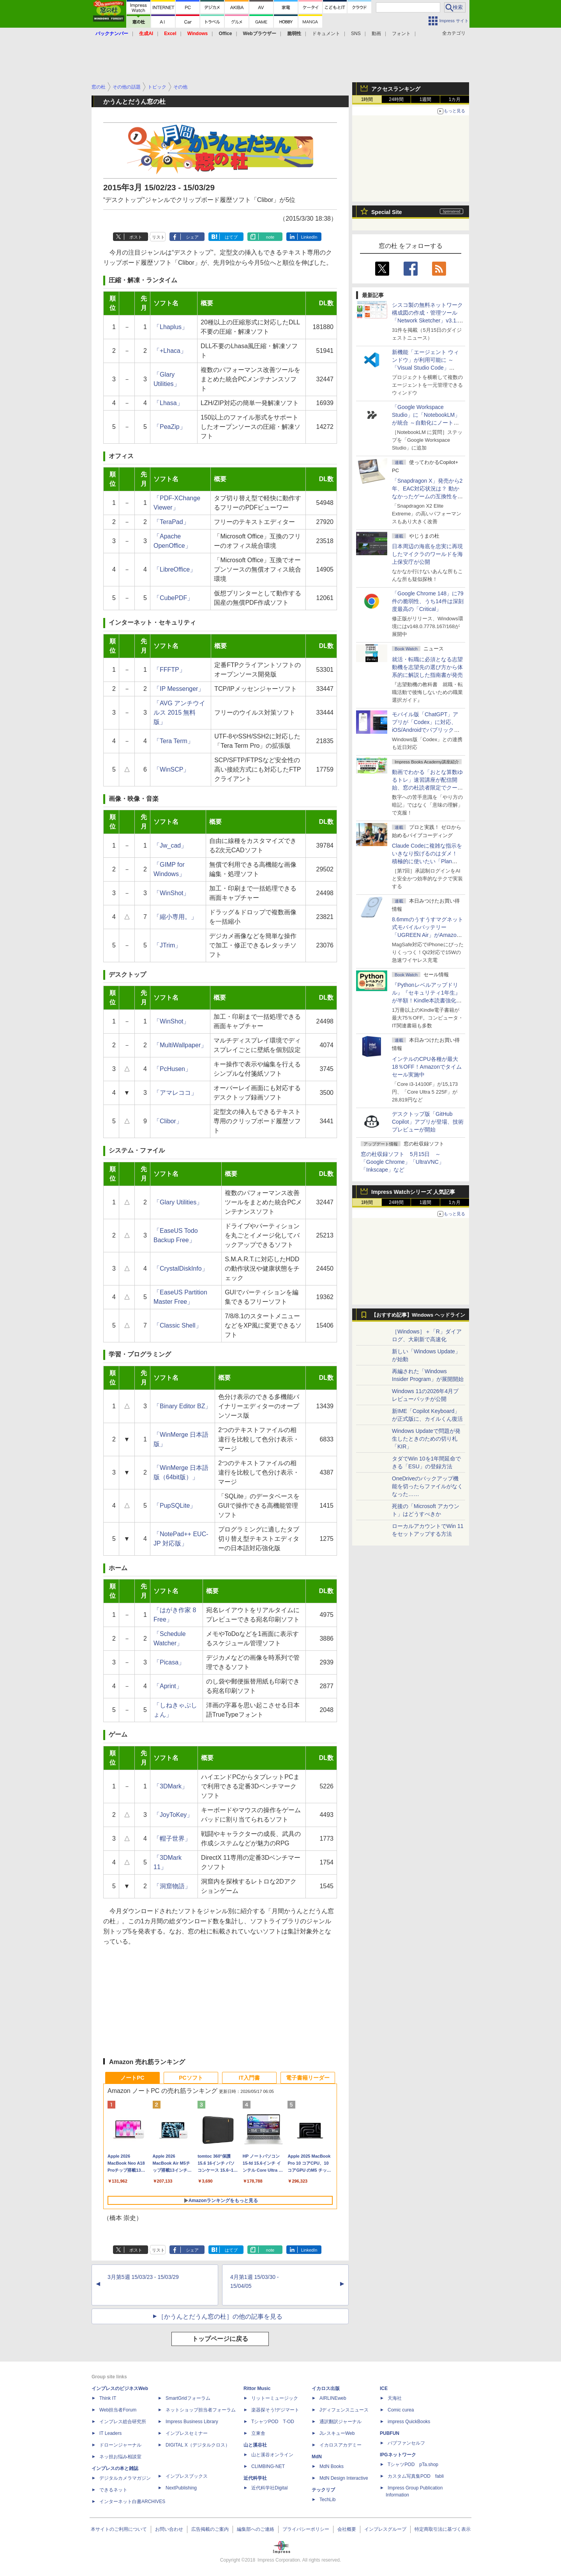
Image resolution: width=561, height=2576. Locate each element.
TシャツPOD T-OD (272, 2421)
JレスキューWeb (337, 2433)
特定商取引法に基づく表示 (443, 2529)
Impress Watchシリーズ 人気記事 (413, 1192)
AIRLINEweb (332, 2398)
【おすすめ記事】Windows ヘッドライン (418, 1315)
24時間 (396, 99)
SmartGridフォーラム (188, 2398)
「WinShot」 (171, 893)
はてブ (231, 237)
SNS (356, 33)
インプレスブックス (187, 2476)
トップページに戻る (220, 2338)
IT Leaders (110, 2433)
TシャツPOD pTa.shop (413, 2464)
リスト (158, 237)
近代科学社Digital (269, 2488)
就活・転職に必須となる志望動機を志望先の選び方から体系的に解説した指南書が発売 (427, 667)
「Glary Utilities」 (178, 1202)
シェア (192, 237)
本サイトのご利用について (119, 2529)
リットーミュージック (274, 2398)
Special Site (386, 212)
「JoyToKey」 (173, 1814)
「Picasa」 (169, 1662)
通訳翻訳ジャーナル (340, 2421)
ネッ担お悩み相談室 (120, 2456)
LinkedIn (309, 237)
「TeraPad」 (171, 522)
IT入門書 (249, 2078)
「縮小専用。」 (175, 917)
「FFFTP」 (169, 669)
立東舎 (258, 2433)
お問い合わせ (169, 2529)
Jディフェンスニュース (344, 2410)
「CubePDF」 (173, 598)
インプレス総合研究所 (122, 2421)
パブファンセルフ (406, 2443)
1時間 (367, 99)
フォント (401, 33)
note (270, 237)
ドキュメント (326, 33)
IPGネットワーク (398, 2454)
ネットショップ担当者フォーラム (201, 2410)
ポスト (135, 237)
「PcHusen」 (172, 1069)
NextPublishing (181, 2488)
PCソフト (191, 2078)
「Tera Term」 (173, 741)
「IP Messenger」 (178, 688)
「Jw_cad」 (170, 845)
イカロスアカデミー (340, 2445)
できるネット (113, 2490)
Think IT (107, 2398)
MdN (317, 2456)
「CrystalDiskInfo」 (180, 1268)
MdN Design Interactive (343, 2478)
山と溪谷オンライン (272, 2454)
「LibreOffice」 (174, 569)
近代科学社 (255, 2478)
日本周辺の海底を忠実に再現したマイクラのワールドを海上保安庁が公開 (427, 554)
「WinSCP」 (171, 769)
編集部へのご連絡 (255, 2529)
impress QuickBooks (409, 2421)
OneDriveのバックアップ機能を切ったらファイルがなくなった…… (427, 1486)
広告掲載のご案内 (210, 2529)
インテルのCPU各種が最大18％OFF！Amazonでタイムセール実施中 (427, 1067)
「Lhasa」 (168, 403)
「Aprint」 (167, 1686)
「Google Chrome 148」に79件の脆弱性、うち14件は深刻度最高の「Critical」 (428, 601)
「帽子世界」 (172, 1838)
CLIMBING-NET (268, 2466)
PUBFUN (389, 2433)
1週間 (426, 99)
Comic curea (401, 2410)
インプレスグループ (385, 2529)
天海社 (395, 2398)
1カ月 (455, 99)
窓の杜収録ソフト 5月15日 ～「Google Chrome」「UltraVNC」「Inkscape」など (402, 1162)
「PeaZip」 (169, 426)
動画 (376, 33)
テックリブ (323, 2490)
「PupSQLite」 (174, 1505)
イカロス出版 (326, 2388)
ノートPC (132, 2078)
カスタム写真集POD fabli (416, 2476)
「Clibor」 (167, 1121)
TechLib (327, 2499)
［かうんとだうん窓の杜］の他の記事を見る (220, 2316)
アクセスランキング (395, 89)
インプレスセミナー (187, 2433)
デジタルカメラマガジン (125, 2478)
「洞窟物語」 (172, 1886)
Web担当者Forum (117, 2410)
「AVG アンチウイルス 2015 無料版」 (179, 712)
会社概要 (346, 2529)
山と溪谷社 (255, 2445)
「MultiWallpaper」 (180, 1045)
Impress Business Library (192, 2421)
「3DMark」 (170, 1786)
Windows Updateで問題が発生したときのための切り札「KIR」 (426, 1439)
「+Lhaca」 (170, 350)
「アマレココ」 (175, 1092)
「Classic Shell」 (177, 1325)
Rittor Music (256, 2388)
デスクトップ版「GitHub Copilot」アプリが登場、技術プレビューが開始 (428, 1122)
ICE (384, 2388)
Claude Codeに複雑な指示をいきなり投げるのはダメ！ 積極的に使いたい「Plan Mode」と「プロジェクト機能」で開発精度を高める (427, 861)
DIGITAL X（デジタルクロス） (198, 2445)
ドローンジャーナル (120, 2445)
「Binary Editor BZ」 (182, 1406)
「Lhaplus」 (170, 327)
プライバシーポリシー (305, 2529)
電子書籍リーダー (308, 2078)
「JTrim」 (167, 945)
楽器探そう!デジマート (275, 2410)
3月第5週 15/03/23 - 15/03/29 (143, 2277)
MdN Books (331, 2466)
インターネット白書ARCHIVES (132, 2501)
